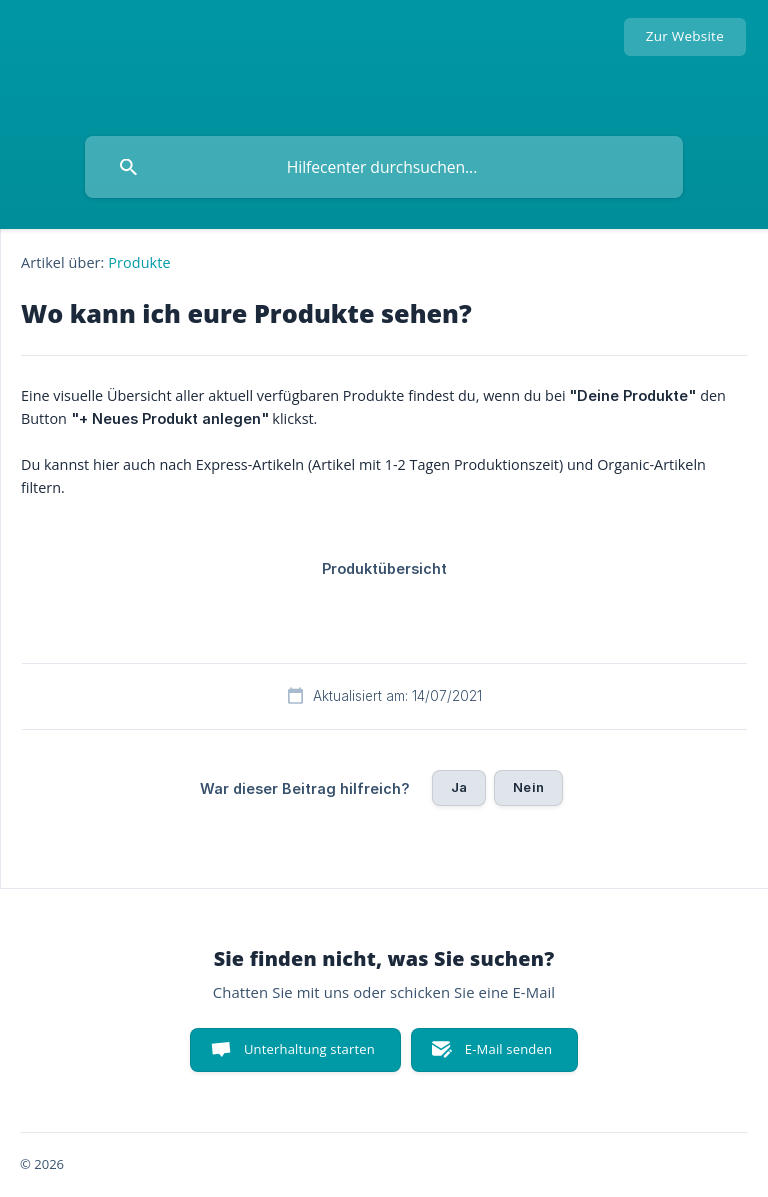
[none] (685, 37)
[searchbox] (384, 167)
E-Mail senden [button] (508, 1049)
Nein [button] (528, 787)
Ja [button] (459, 787)
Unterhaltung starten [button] (309, 1049)
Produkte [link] (139, 262)
